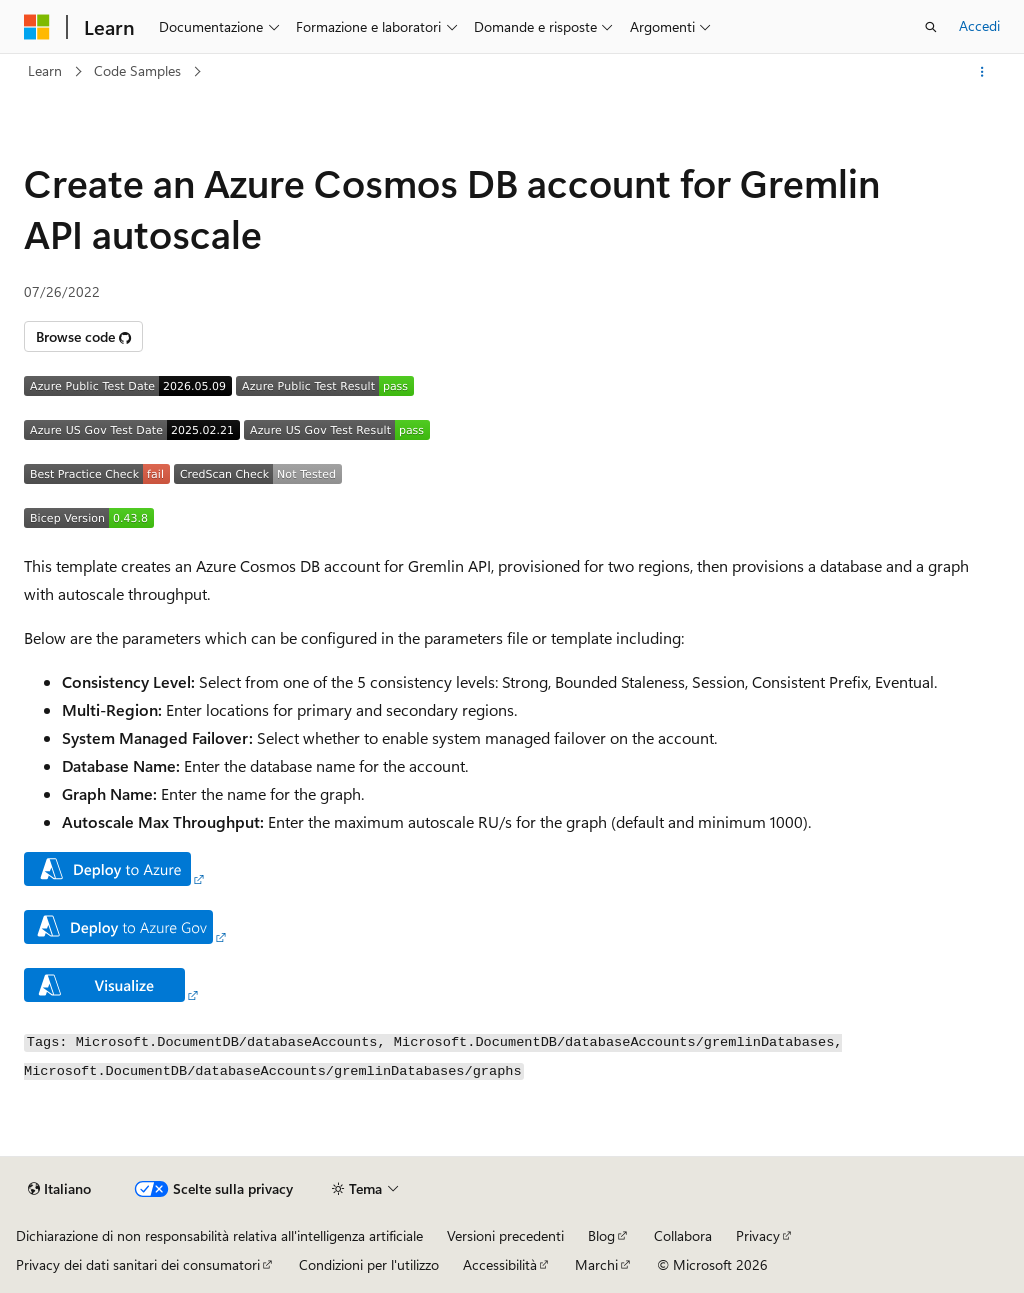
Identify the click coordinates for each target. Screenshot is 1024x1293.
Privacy (758, 1235)
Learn (45, 70)
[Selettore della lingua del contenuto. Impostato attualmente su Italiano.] (59, 1189)
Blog (601, 1235)
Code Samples (137, 70)
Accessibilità (500, 1264)
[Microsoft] (37, 27)
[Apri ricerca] (931, 27)
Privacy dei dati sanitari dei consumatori (138, 1264)
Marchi (596, 1264)
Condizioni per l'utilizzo (369, 1264)
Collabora (683, 1235)
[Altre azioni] (982, 72)
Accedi (979, 25)
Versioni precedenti (505, 1235)
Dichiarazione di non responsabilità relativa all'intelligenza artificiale (219, 1235)
